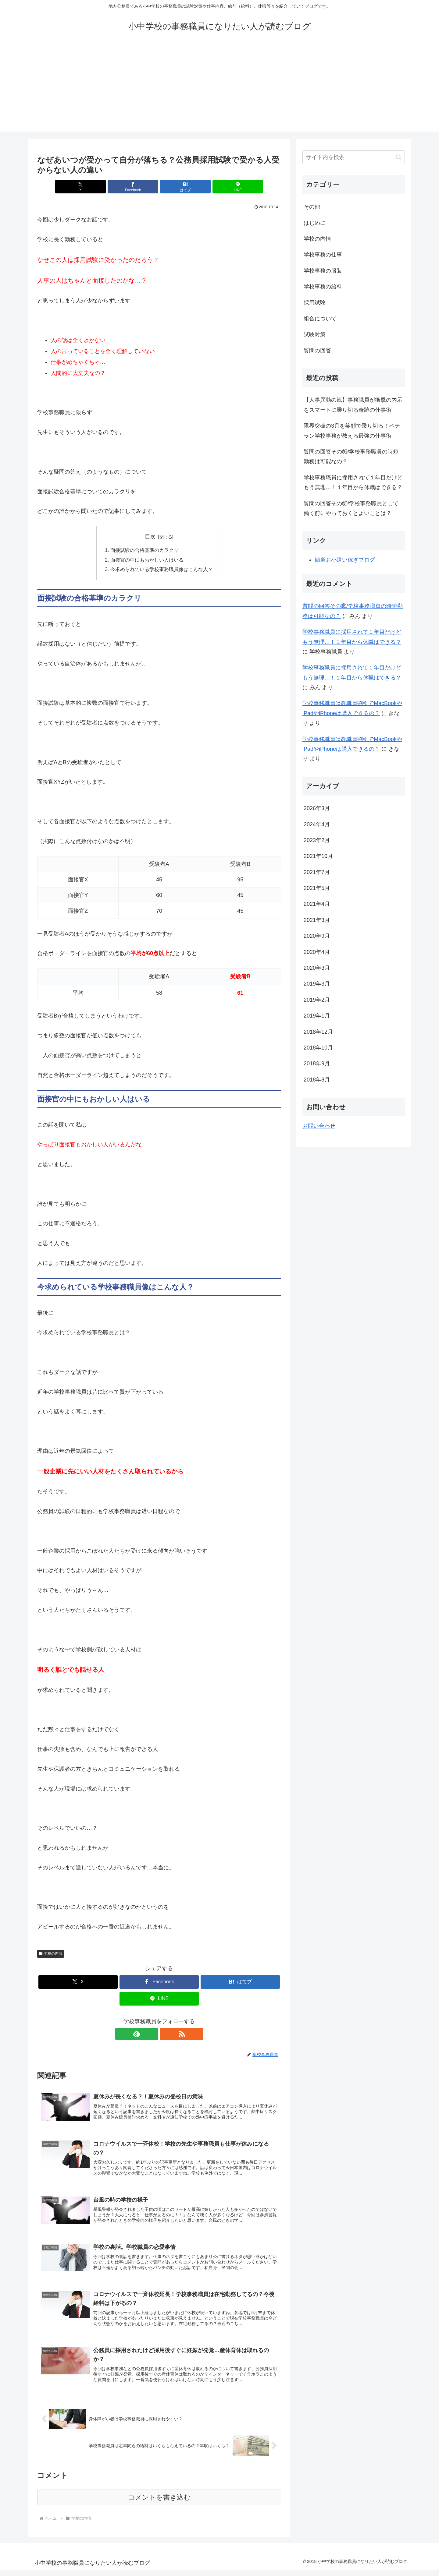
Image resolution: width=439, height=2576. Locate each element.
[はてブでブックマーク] (179, 186)
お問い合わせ (318, 1126)
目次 (150, 537)
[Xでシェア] (97, 186)
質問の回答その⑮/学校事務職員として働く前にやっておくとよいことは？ (351, 508)
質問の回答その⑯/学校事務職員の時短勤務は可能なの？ (351, 456)
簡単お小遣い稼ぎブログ (345, 560)
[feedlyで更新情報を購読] (152, 2035)
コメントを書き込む (159, 2503)
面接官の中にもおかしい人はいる (147, 560)
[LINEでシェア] (220, 186)
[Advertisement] (219, 89)
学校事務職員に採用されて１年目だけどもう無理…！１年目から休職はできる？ (353, 482)
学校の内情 (50, 1954)
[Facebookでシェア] (138, 186)
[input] (353, 157)
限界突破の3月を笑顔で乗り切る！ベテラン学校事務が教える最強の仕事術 (352, 431)
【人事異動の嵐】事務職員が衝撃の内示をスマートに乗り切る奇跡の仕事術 (353, 405)
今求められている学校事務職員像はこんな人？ (161, 570)
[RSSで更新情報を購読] (166, 2035)
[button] (398, 157)
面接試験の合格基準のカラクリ (144, 550)
